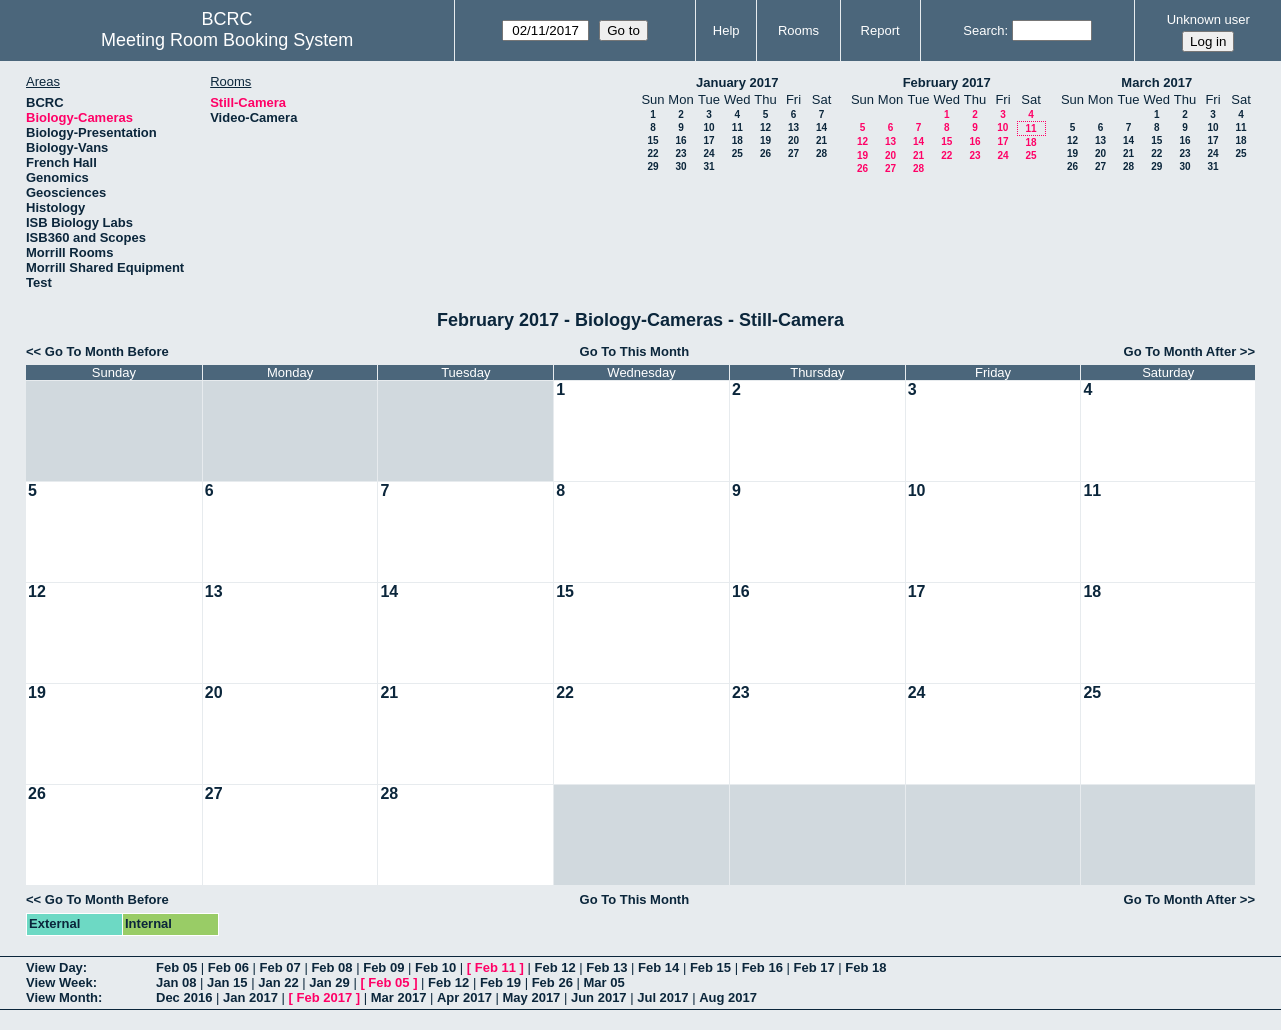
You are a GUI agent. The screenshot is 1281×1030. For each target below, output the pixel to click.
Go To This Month (635, 351)
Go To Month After (1180, 351)
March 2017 (1156, 82)
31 (708, 166)
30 (680, 166)
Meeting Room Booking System (227, 40)
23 (680, 153)
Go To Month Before (107, 351)
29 (652, 166)
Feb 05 (176, 967)
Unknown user (1208, 19)
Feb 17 (813, 967)
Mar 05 (603, 982)
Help (726, 30)
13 (793, 127)
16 (680, 140)
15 (652, 140)
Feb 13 (606, 967)
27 (793, 153)
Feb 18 (865, 967)
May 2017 (532, 997)
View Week (59, 982)
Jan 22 (278, 982)
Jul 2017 (662, 997)
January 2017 (737, 82)
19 (765, 140)
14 (821, 127)
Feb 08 (331, 967)
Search (983, 30)
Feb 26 (552, 982)
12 (765, 127)
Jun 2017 (599, 997)
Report (880, 30)
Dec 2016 (184, 997)
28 (821, 153)
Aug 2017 (728, 997)
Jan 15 (227, 982)
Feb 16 (762, 967)
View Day (54, 967)
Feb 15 (710, 967)
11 (737, 127)
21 (821, 140)
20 (793, 140)
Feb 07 (280, 967)
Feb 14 (658, 967)
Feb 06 (228, 967)
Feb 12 (554, 967)
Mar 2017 (399, 997)
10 (708, 127)
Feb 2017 (325, 997)
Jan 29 (329, 982)
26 (765, 153)
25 (737, 153)
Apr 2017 (464, 997)
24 (708, 153)
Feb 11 (495, 967)
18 (737, 140)
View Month (62, 997)
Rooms (798, 30)
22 (652, 153)
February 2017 (947, 82)
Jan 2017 (250, 997)
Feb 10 (435, 967)
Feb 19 (500, 982)
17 (708, 140)
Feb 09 (383, 967)
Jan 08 (176, 982)
